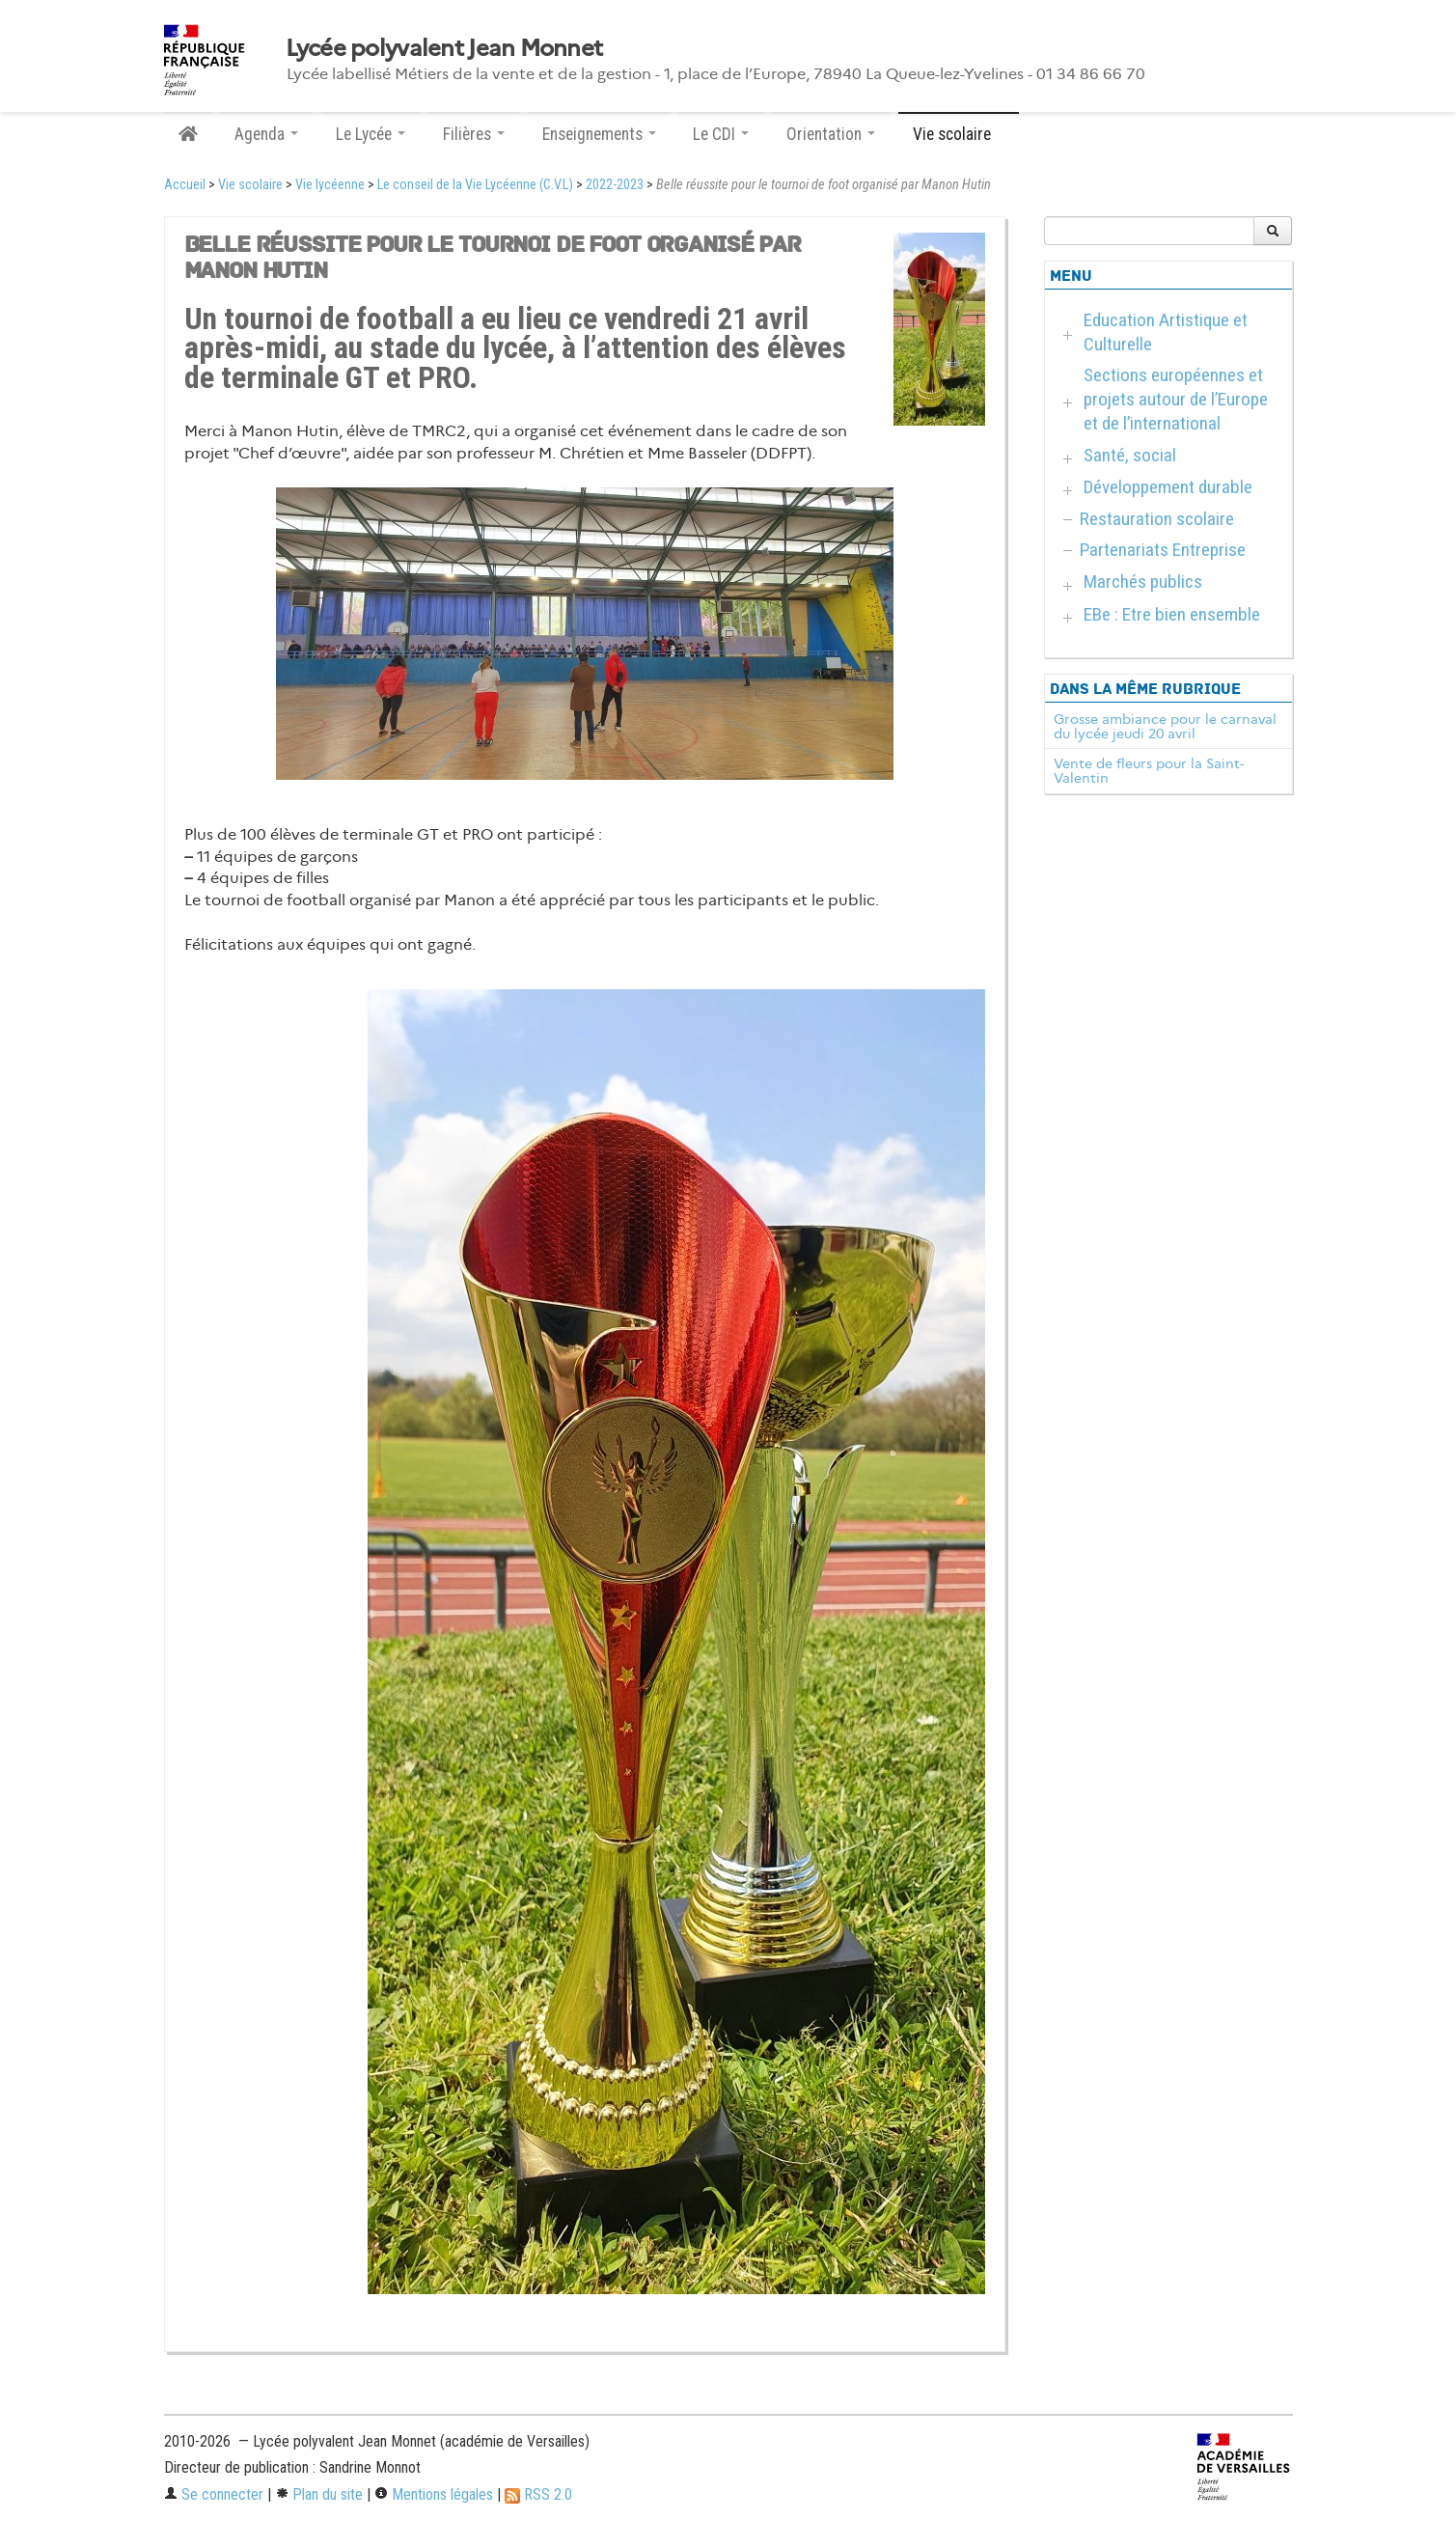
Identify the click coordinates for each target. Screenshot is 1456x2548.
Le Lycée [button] (370, 134)
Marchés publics (1143, 581)
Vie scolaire (250, 185)
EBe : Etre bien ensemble (1172, 614)
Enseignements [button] (599, 134)
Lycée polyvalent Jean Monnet (444, 48)
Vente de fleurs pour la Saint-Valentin (1149, 771)
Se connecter (213, 2494)
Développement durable (1168, 487)
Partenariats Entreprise (1163, 550)
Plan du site (319, 2494)
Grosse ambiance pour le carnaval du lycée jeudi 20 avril (1165, 726)
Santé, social (1130, 455)
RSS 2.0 (538, 2494)
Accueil (185, 185)
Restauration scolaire (1157, 519)
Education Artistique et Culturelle (1166, 332)
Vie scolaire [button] (958, 134)
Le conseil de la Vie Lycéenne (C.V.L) (475, 185)
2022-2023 (615, 185)
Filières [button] (474, 134)
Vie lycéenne (330, 185)
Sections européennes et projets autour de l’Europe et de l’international (1176, 399)
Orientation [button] (830, 134)
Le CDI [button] (721, 134)
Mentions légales (433, 2494)
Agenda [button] (266, 134)
